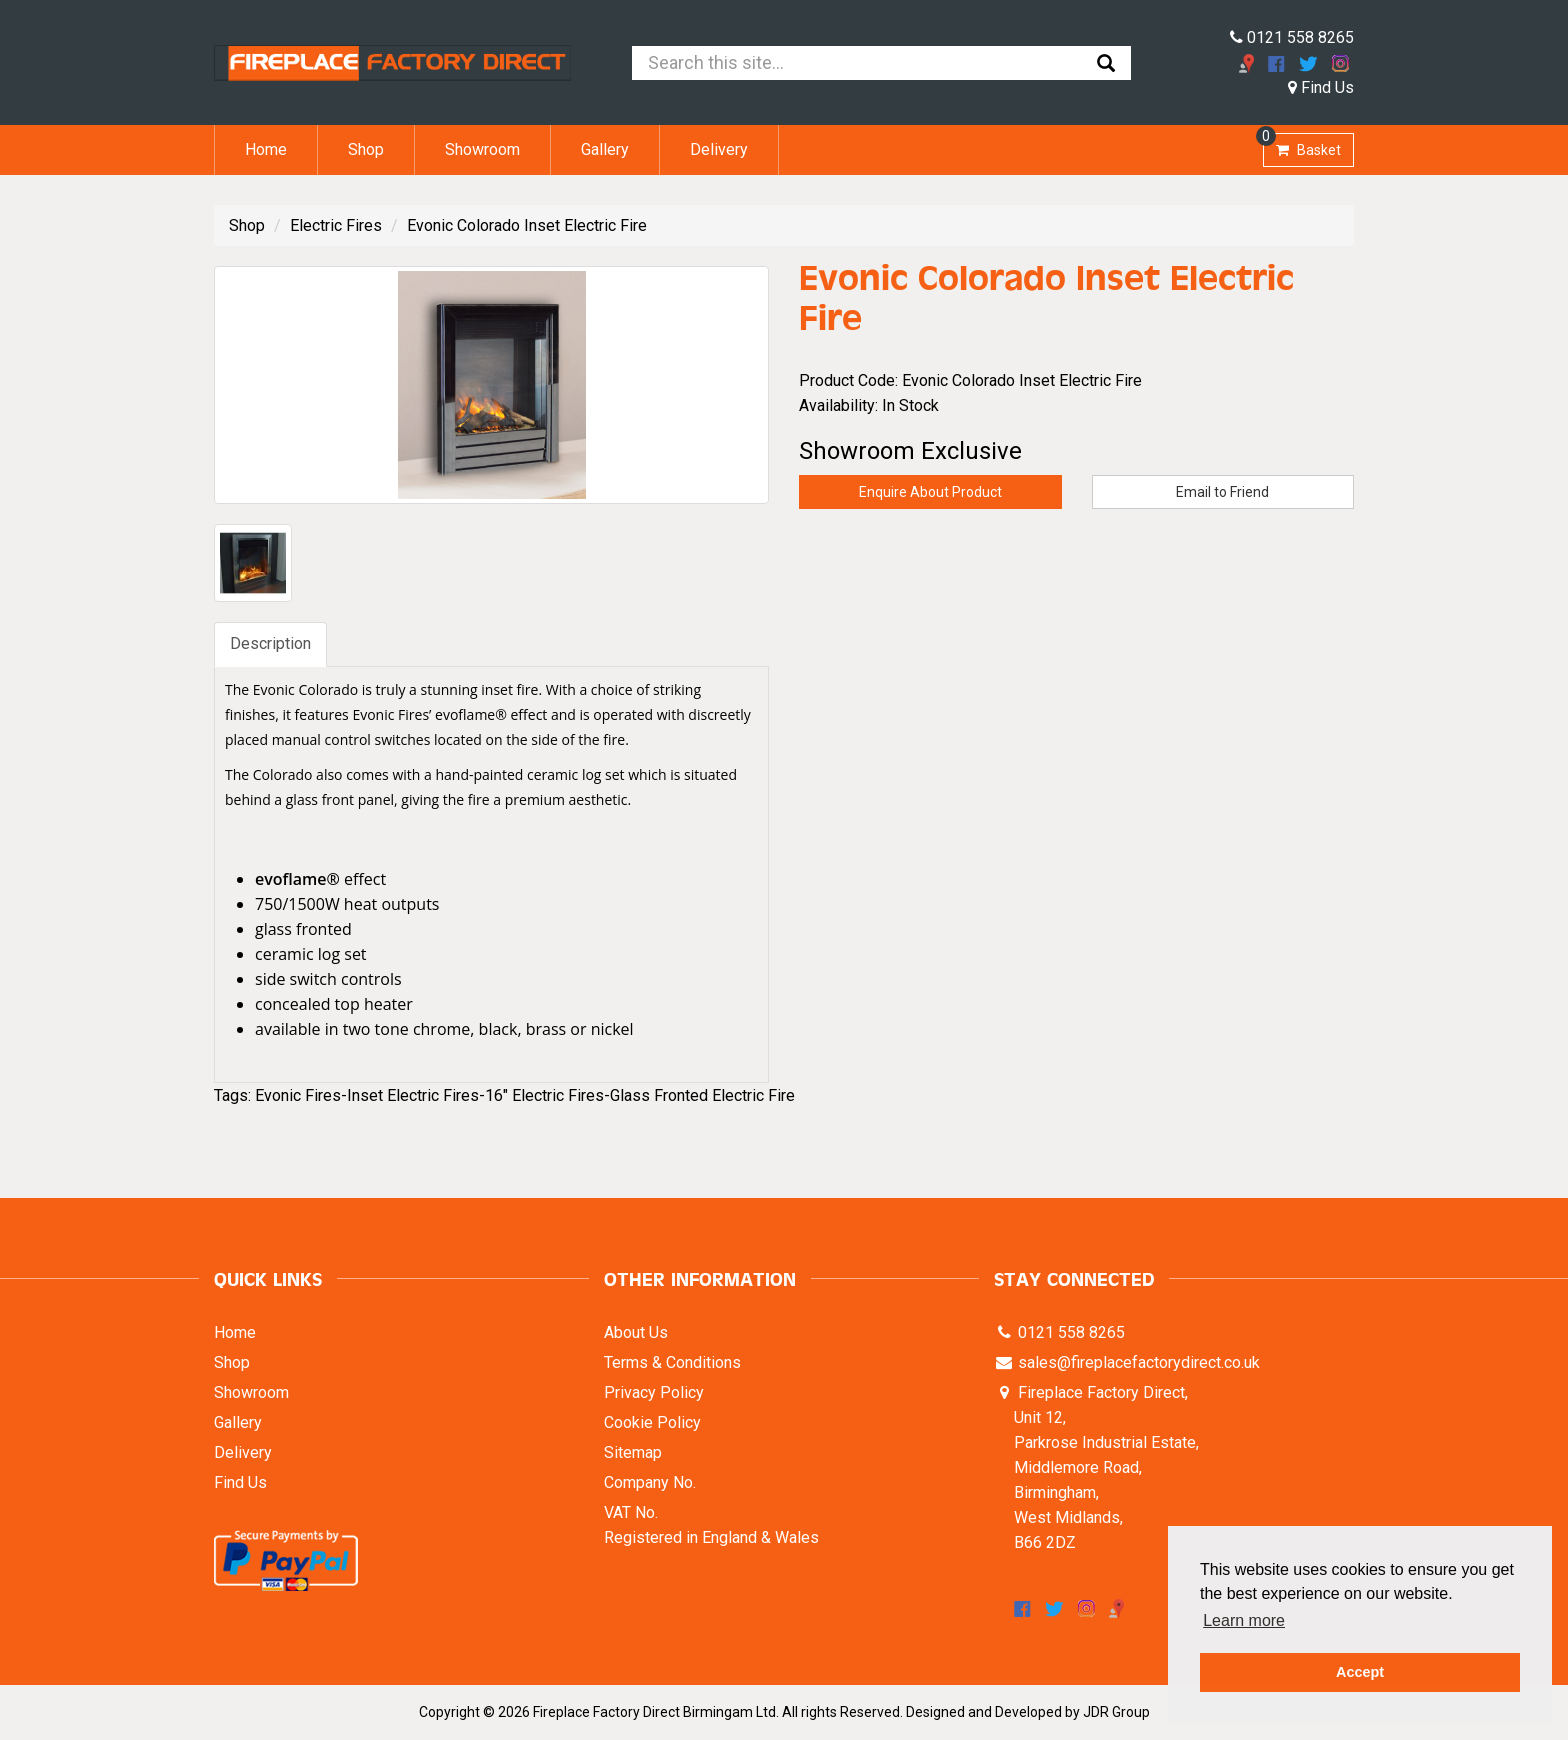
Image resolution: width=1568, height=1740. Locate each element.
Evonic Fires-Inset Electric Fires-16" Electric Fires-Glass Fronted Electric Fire (525, 1095)
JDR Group (1116, 1712)
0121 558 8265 (1292, 37)
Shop (366, 149)
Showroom (482, 149)
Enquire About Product (930, 492)
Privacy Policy (654, 1392)
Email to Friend (1222, 492)
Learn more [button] (1244, 1620)
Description (270, 643)
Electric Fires (336, 225)
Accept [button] (1360, 1672)
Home (266, 149)
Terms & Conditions (672, 1362)
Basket (1302, 145)
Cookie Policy (652, 1422)
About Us (636, 1332)
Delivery (719, 149)
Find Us (1321, 87)
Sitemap (633, 1452)
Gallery (605, 149)
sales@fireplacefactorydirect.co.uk (1137, 1362)
